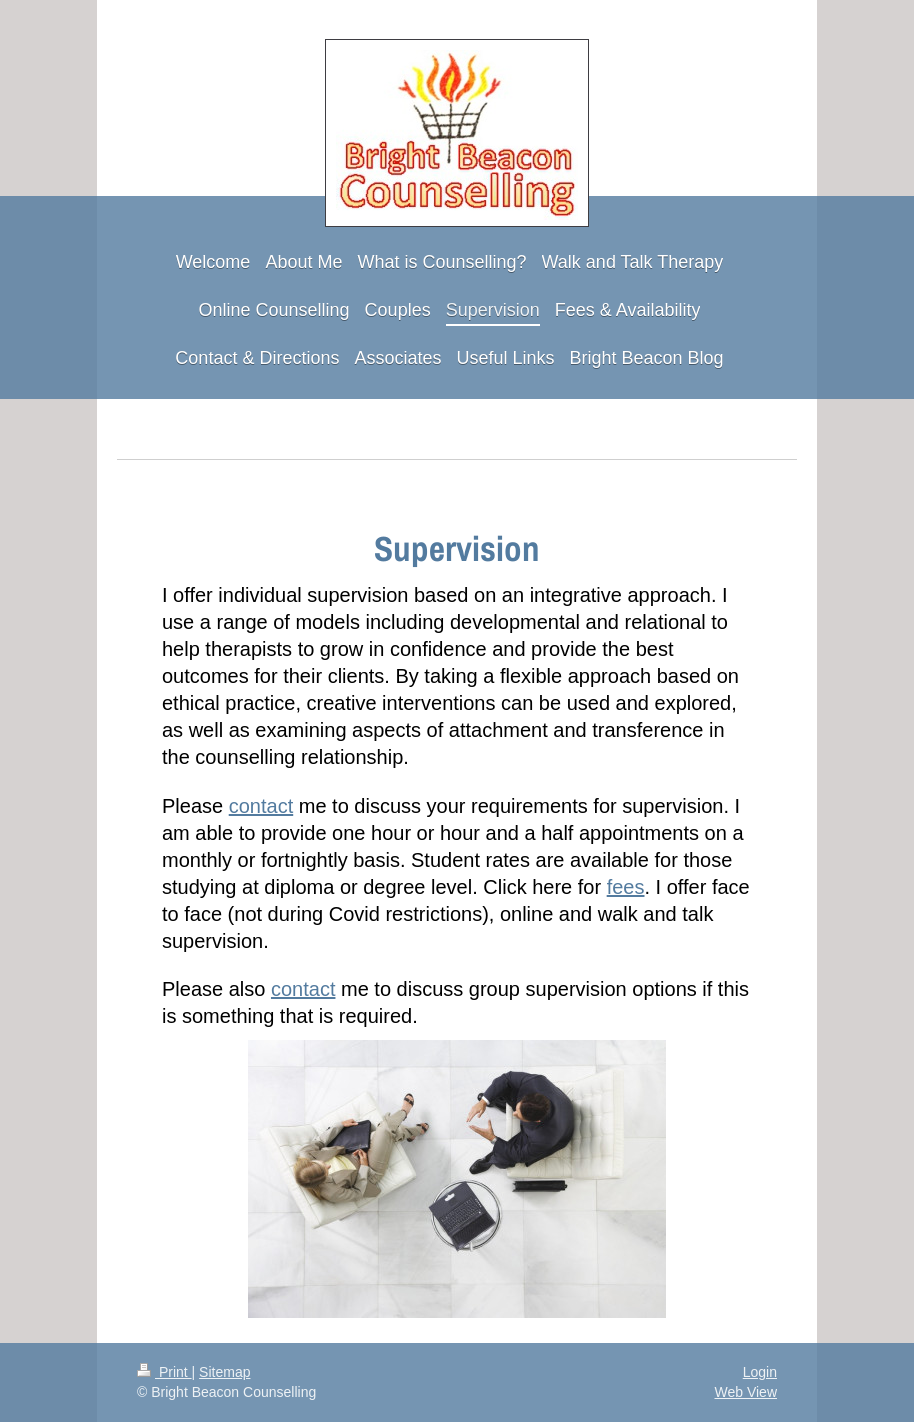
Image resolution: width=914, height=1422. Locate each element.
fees (626, 887)
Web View (745, 1392)
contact (261, 806)
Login (760, 1372)
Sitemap (224, 1372)
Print (164, 1372)
